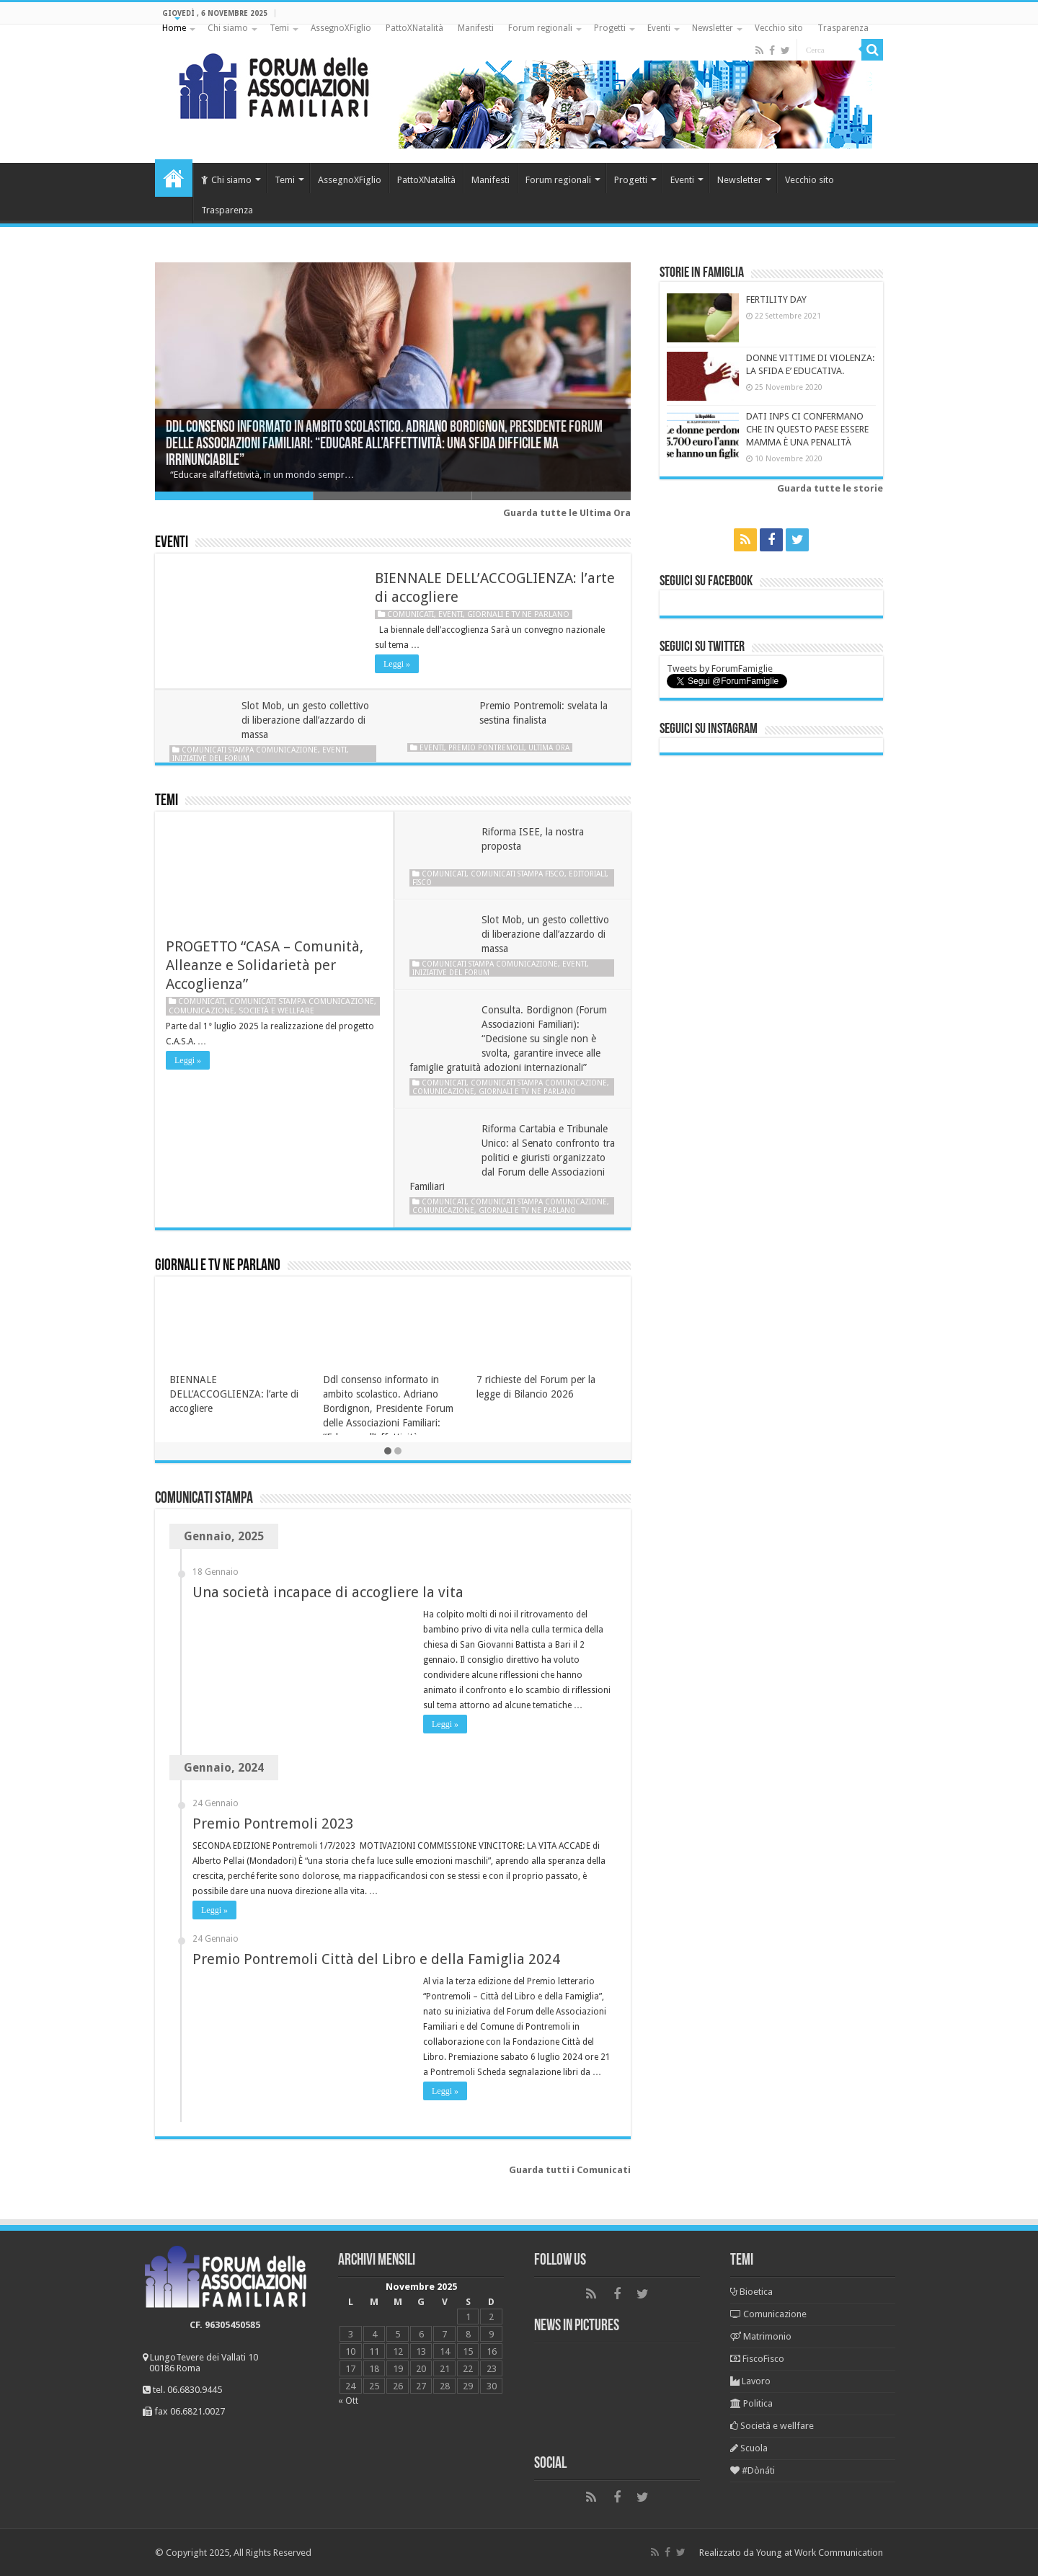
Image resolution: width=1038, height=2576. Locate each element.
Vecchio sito (779, 28)
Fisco (422, 882)
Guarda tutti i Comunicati (570, 2169)
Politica (751, 2403)
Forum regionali (540, 28)
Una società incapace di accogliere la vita (327, 1592)
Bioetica (751, 2291)
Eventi (658, 28)
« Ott (348, 2400)
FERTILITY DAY (776, 299)
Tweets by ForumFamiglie (720, 668)
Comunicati (410, 614)
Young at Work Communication (819, 2552)
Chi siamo (228, 28)
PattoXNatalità (414, 28)
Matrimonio (760, 2336)
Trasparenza (843, 28)
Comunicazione (201, 1011)
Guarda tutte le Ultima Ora (567, 512)
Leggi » (396, 664)
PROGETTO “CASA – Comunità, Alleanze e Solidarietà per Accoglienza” (264, 965)
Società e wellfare (276, 1011)
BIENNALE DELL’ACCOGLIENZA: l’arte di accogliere (233, 1394)
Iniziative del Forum (210, 758)
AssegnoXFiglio (341, 28)
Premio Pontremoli (486, 747)
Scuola (749, 2448)
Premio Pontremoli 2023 (272, 1823)
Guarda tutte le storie (830, 488)
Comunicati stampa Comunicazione (250, 749)
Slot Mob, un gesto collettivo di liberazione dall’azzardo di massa (305, 720)
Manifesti (476, 28)
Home (174, 28)
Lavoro (750, 2381)
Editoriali (587, 873)
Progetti (610, 28)
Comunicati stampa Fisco (517, 873)
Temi (279, 28)
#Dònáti (752, 2470)
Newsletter (712, 28)
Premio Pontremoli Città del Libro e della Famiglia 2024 (376, 1959)
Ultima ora (548, 747)
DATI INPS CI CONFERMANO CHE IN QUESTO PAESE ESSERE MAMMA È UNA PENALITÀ (807, 429)
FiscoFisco (757, 2358)
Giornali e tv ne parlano (518, 614)
